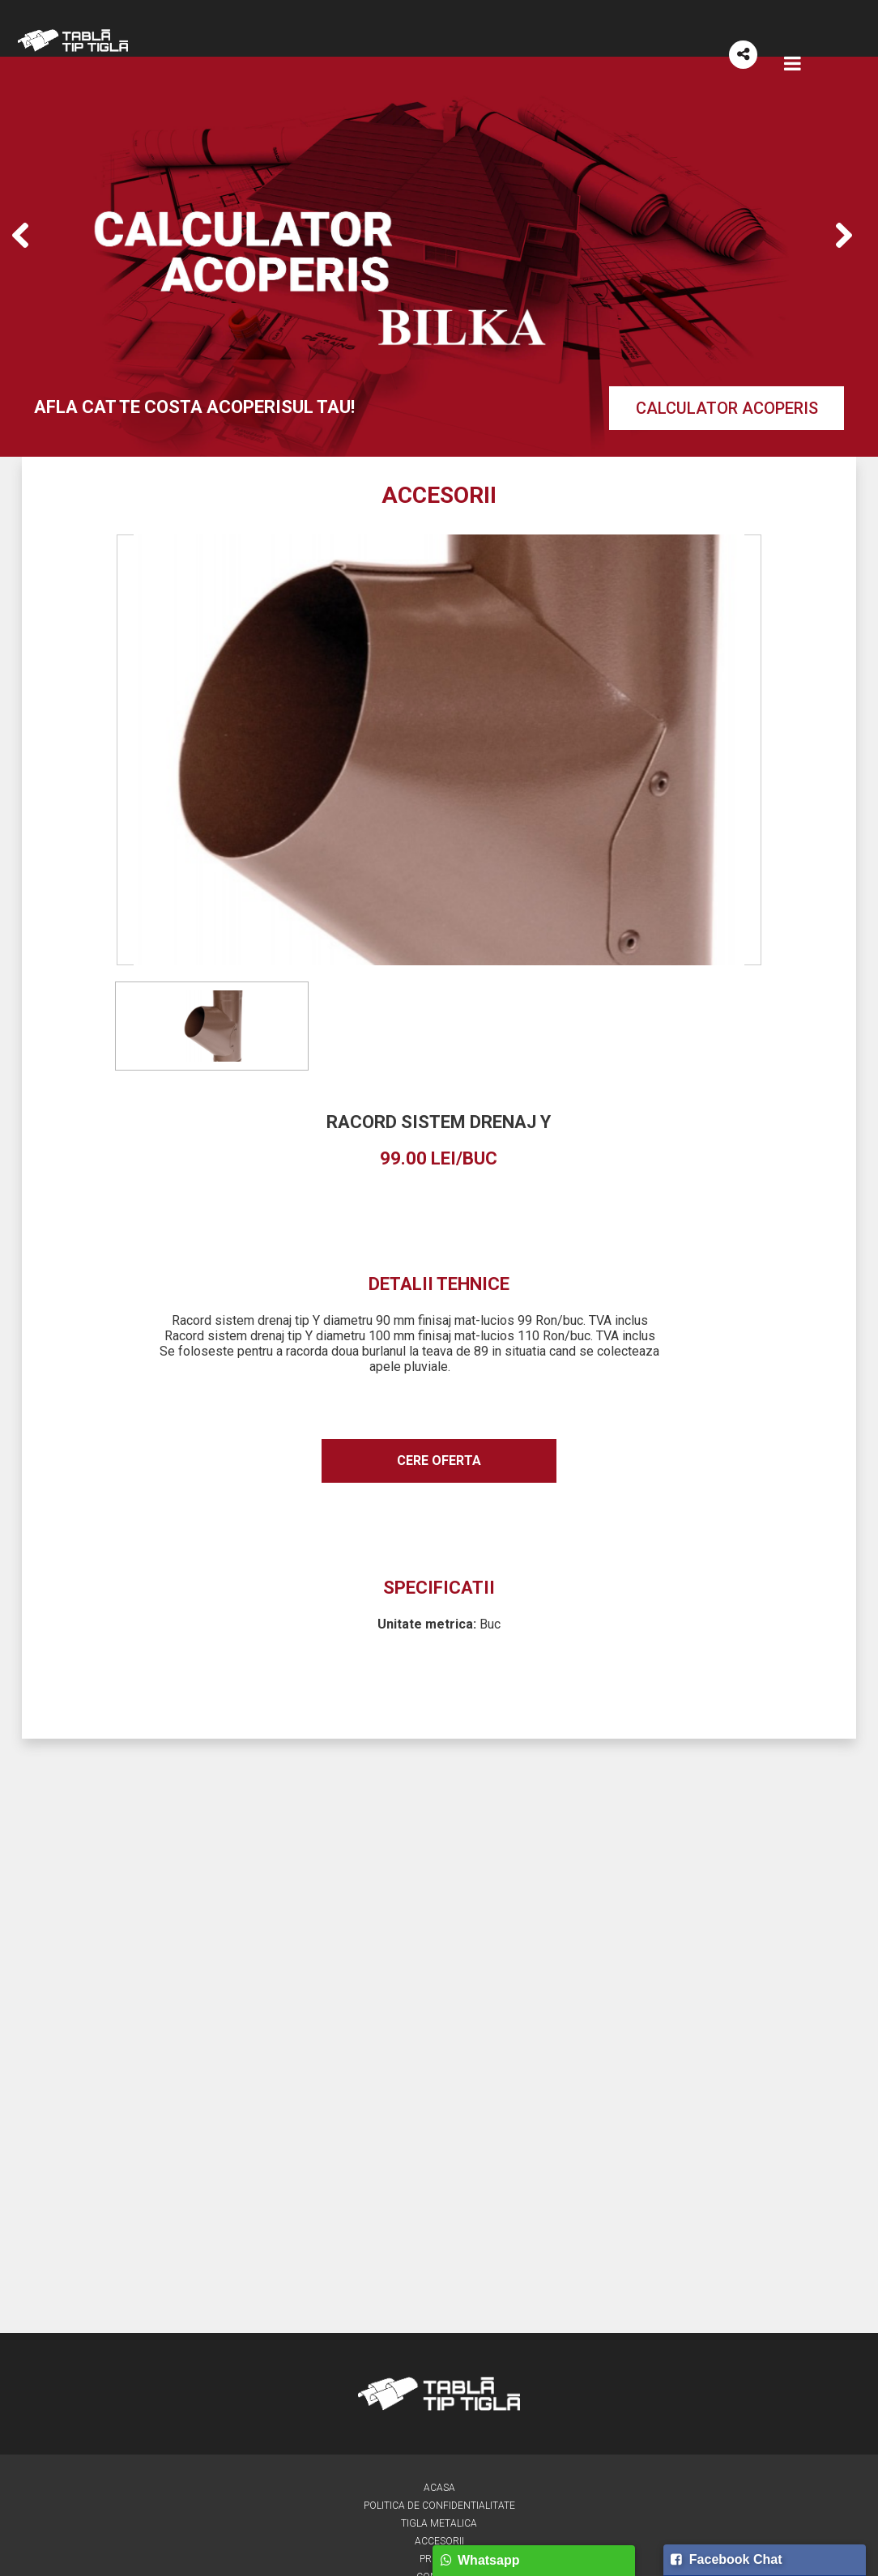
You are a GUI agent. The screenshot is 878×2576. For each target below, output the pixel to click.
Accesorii (439, 2541)
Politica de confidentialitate (439, 2506)
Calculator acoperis (727, 408)
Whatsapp (480, 2560)
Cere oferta (439, 1460)
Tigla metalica (439, 2524)
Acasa (439, 2488)
